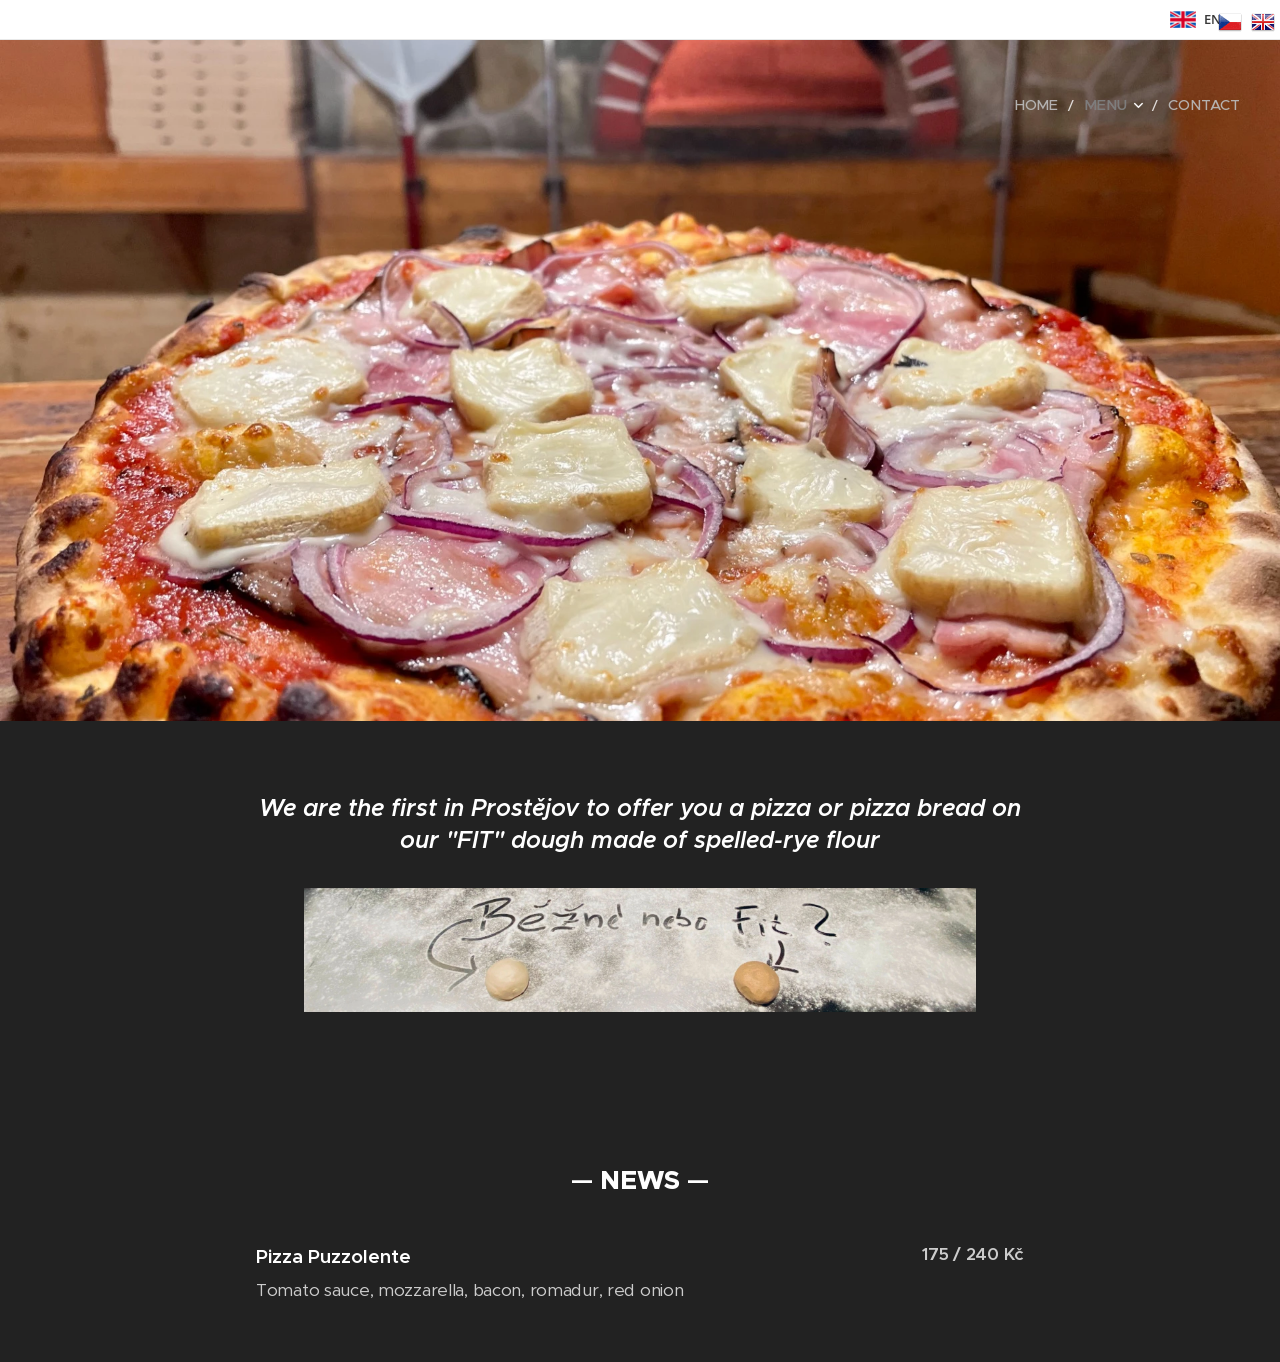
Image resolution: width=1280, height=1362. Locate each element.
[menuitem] (1055, 105)
